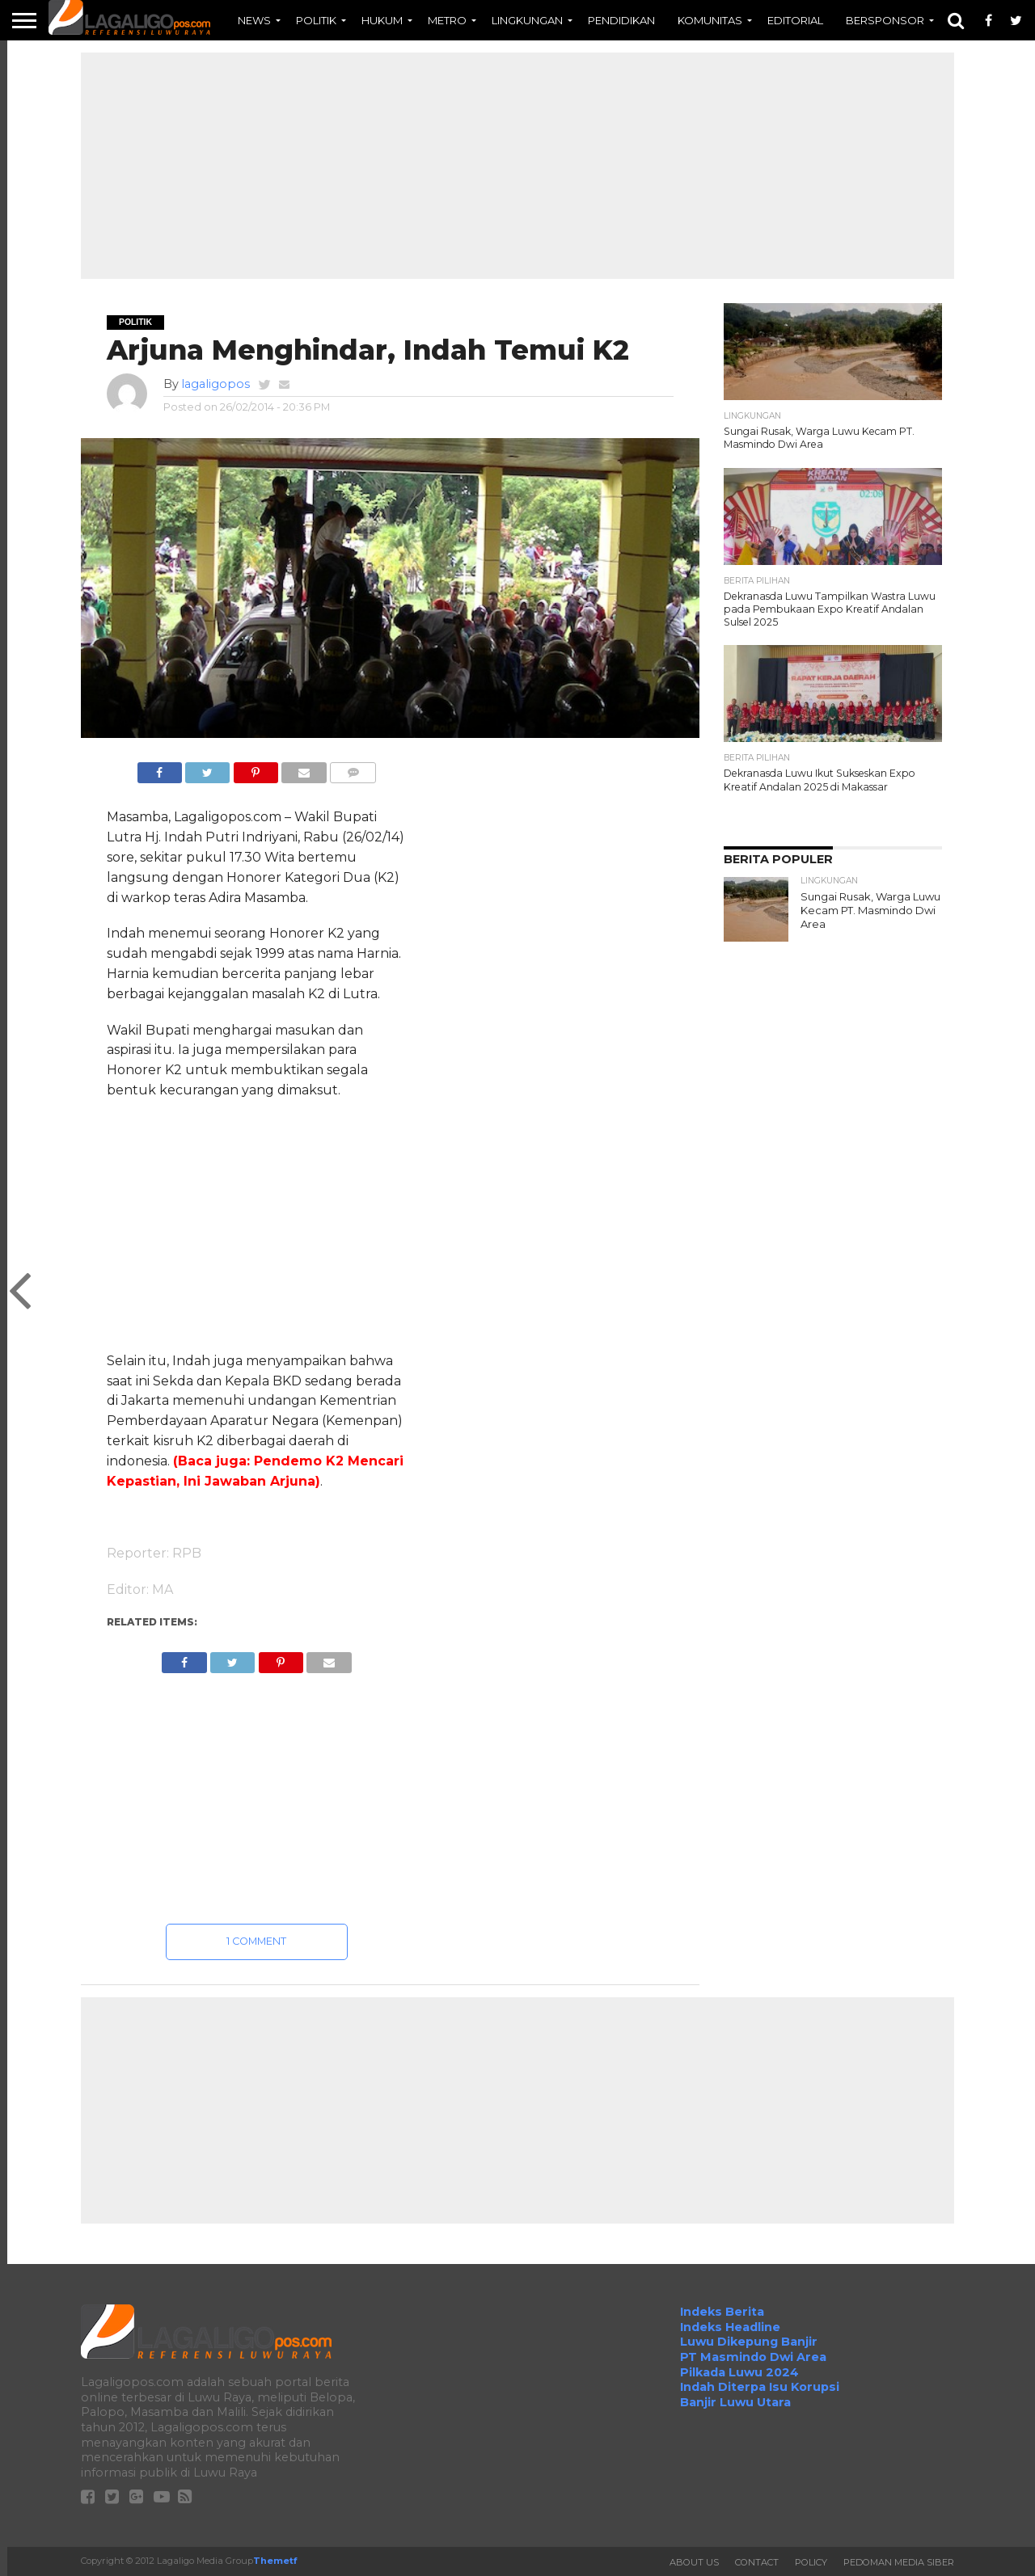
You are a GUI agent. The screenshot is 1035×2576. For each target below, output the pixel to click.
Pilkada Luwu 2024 (739, 2372)
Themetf (275, 2560)
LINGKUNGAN (527, 20)
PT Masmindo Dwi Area (753, 2357)
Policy (811, 2562)
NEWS (254, 20)
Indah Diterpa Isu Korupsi (759, 2387)
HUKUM (382, 20)
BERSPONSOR (885, 20)
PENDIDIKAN (621, 20)
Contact (757, 2562)
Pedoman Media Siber (898, 2562)
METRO (447, 20)
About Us (694, 2562)
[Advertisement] (517, 166)
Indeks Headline (730, 2327)
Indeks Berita (722, 2311)
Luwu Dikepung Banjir (748, 2341)
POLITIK (316, 20)
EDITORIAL (795, 20)
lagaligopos (215, 384)
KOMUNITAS (710, 20)
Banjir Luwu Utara (735, 2402)
